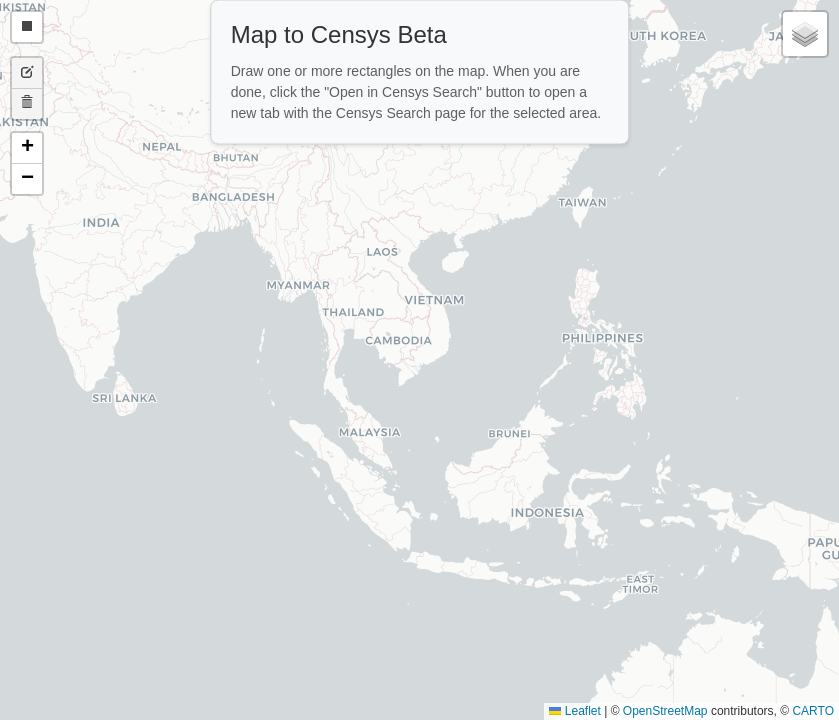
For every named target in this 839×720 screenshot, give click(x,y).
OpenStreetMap (665, 711)
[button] (27, 148)
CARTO (813, 711)
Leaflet (574, 711)
